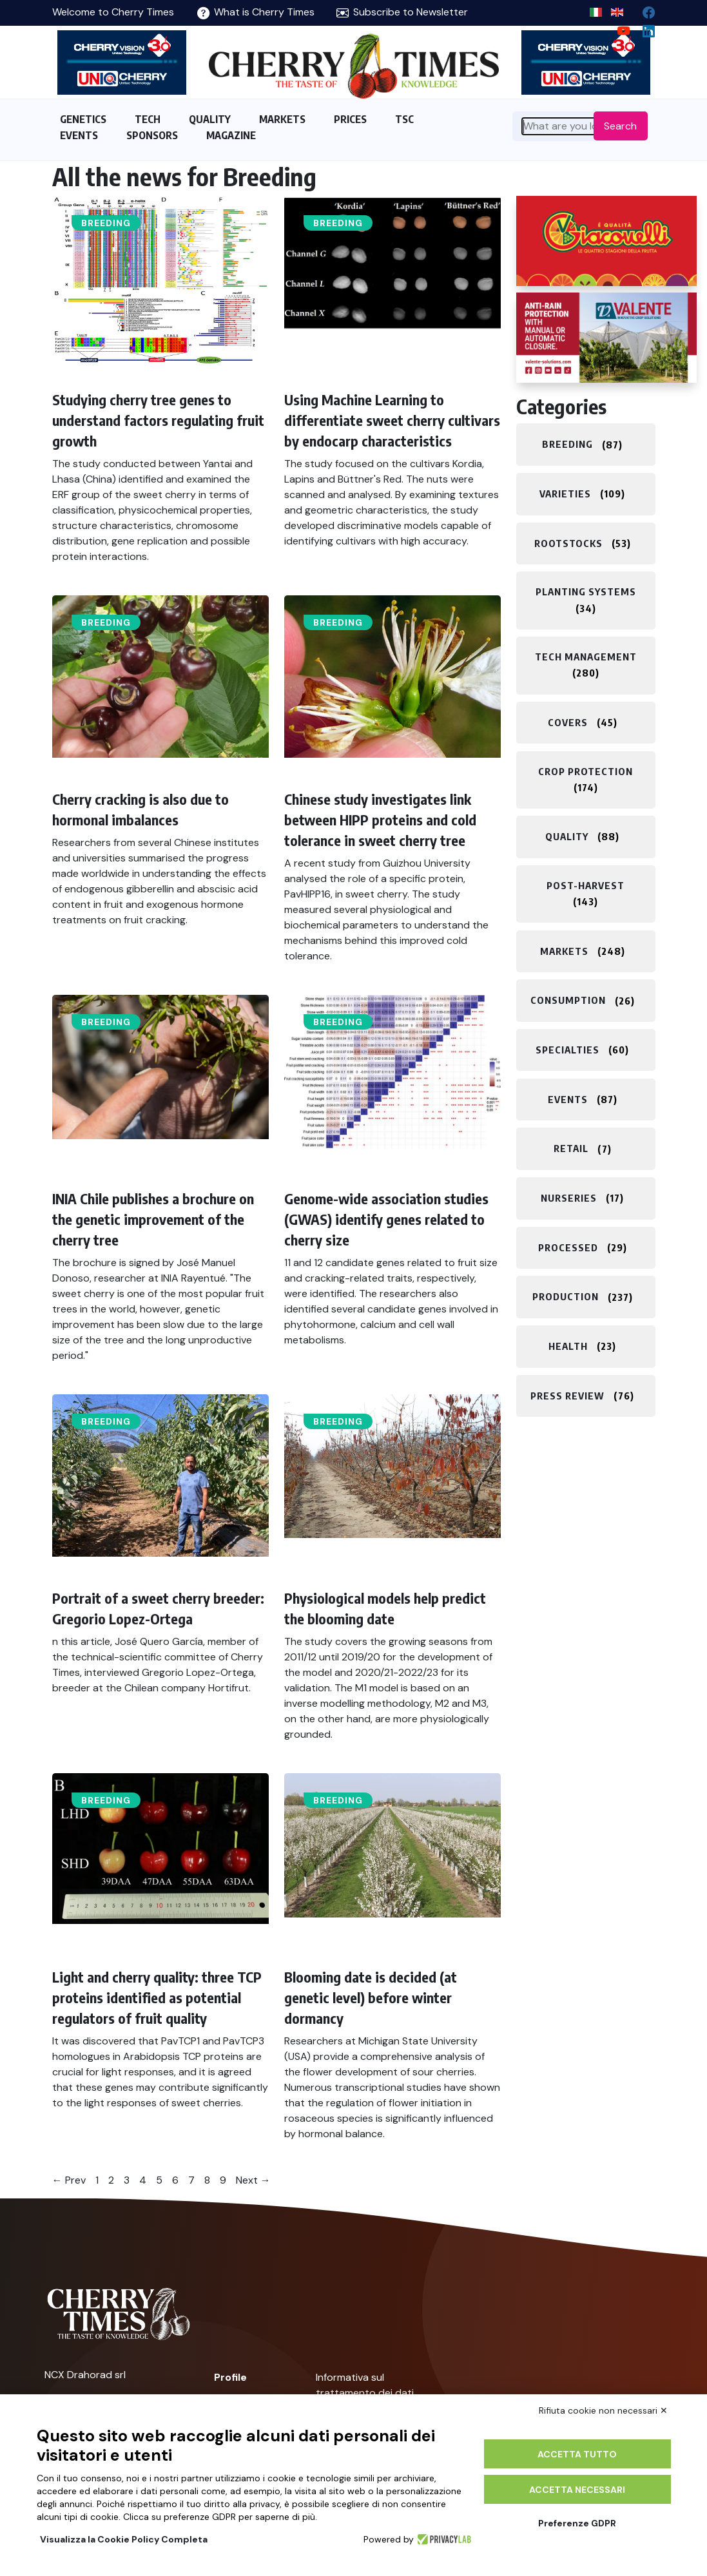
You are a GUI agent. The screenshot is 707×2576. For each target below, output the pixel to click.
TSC (404, 119)
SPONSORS (152, 135)
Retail (571, 1149)
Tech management (586, 656)
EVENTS (79, 135)
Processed (568, 1247)
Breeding (106, 223)
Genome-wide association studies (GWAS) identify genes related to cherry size (386, 1219)
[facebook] (643, 9)
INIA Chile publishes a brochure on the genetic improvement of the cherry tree (153, 1219)
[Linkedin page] (643, 28)
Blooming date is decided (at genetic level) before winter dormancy (370, 1997)
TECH (147, 119)
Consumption (568, 1000)
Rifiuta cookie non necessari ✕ (603, 2410)
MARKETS (282, 119)
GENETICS (83, 119)
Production (565, 1297)
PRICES (350, 119)
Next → (253, 2180)
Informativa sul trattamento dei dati (365, 2384)
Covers (568, 722)
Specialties (567, 1049)
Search (620, 126)
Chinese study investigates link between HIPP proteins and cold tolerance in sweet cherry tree (380, 819)
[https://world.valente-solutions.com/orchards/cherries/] (606, 338)
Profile (230, 2377)
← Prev (69, 2180)
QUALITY (210, 119)
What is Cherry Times (256, 12)
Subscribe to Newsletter (402, 12)
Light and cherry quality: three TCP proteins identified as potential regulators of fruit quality (157, 1997)
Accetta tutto (577, 2454)
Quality (566, 836)
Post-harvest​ (586, 885)
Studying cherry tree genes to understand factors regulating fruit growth (158, 420)
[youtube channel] (618, 28)
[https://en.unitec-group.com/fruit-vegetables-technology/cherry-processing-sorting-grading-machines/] (121, 62)
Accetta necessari (577, 2489)
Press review (567, 1395)
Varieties (565, 493)
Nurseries (569, 1198)
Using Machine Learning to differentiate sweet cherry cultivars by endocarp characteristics (392, 420)
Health (568, 1346)
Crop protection (585, 771)
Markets (564, 951)
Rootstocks (568, 543)
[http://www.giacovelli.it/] (606, 241)
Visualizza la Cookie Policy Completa (124, 2539)
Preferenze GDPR (577, 2523)
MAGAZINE (231, 135)
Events (568, 1099)
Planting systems (586, 591)
